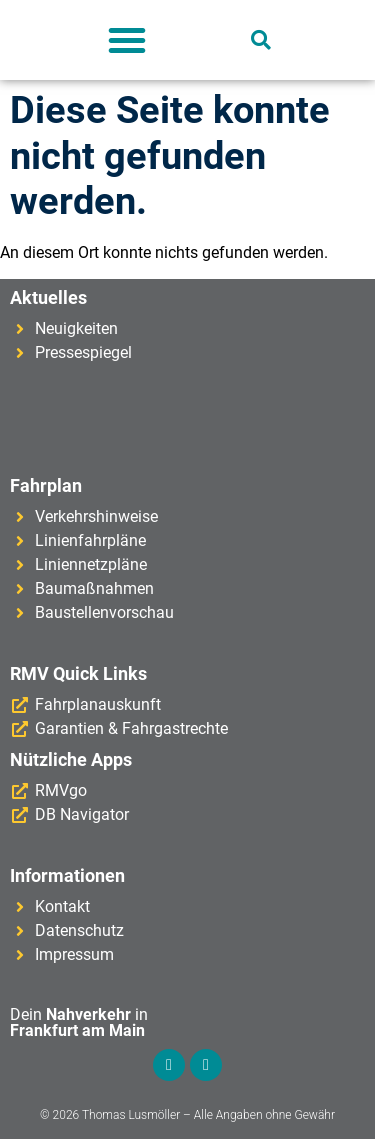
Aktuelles (48, 297)
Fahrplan (46, 485)
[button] (127, 40)
